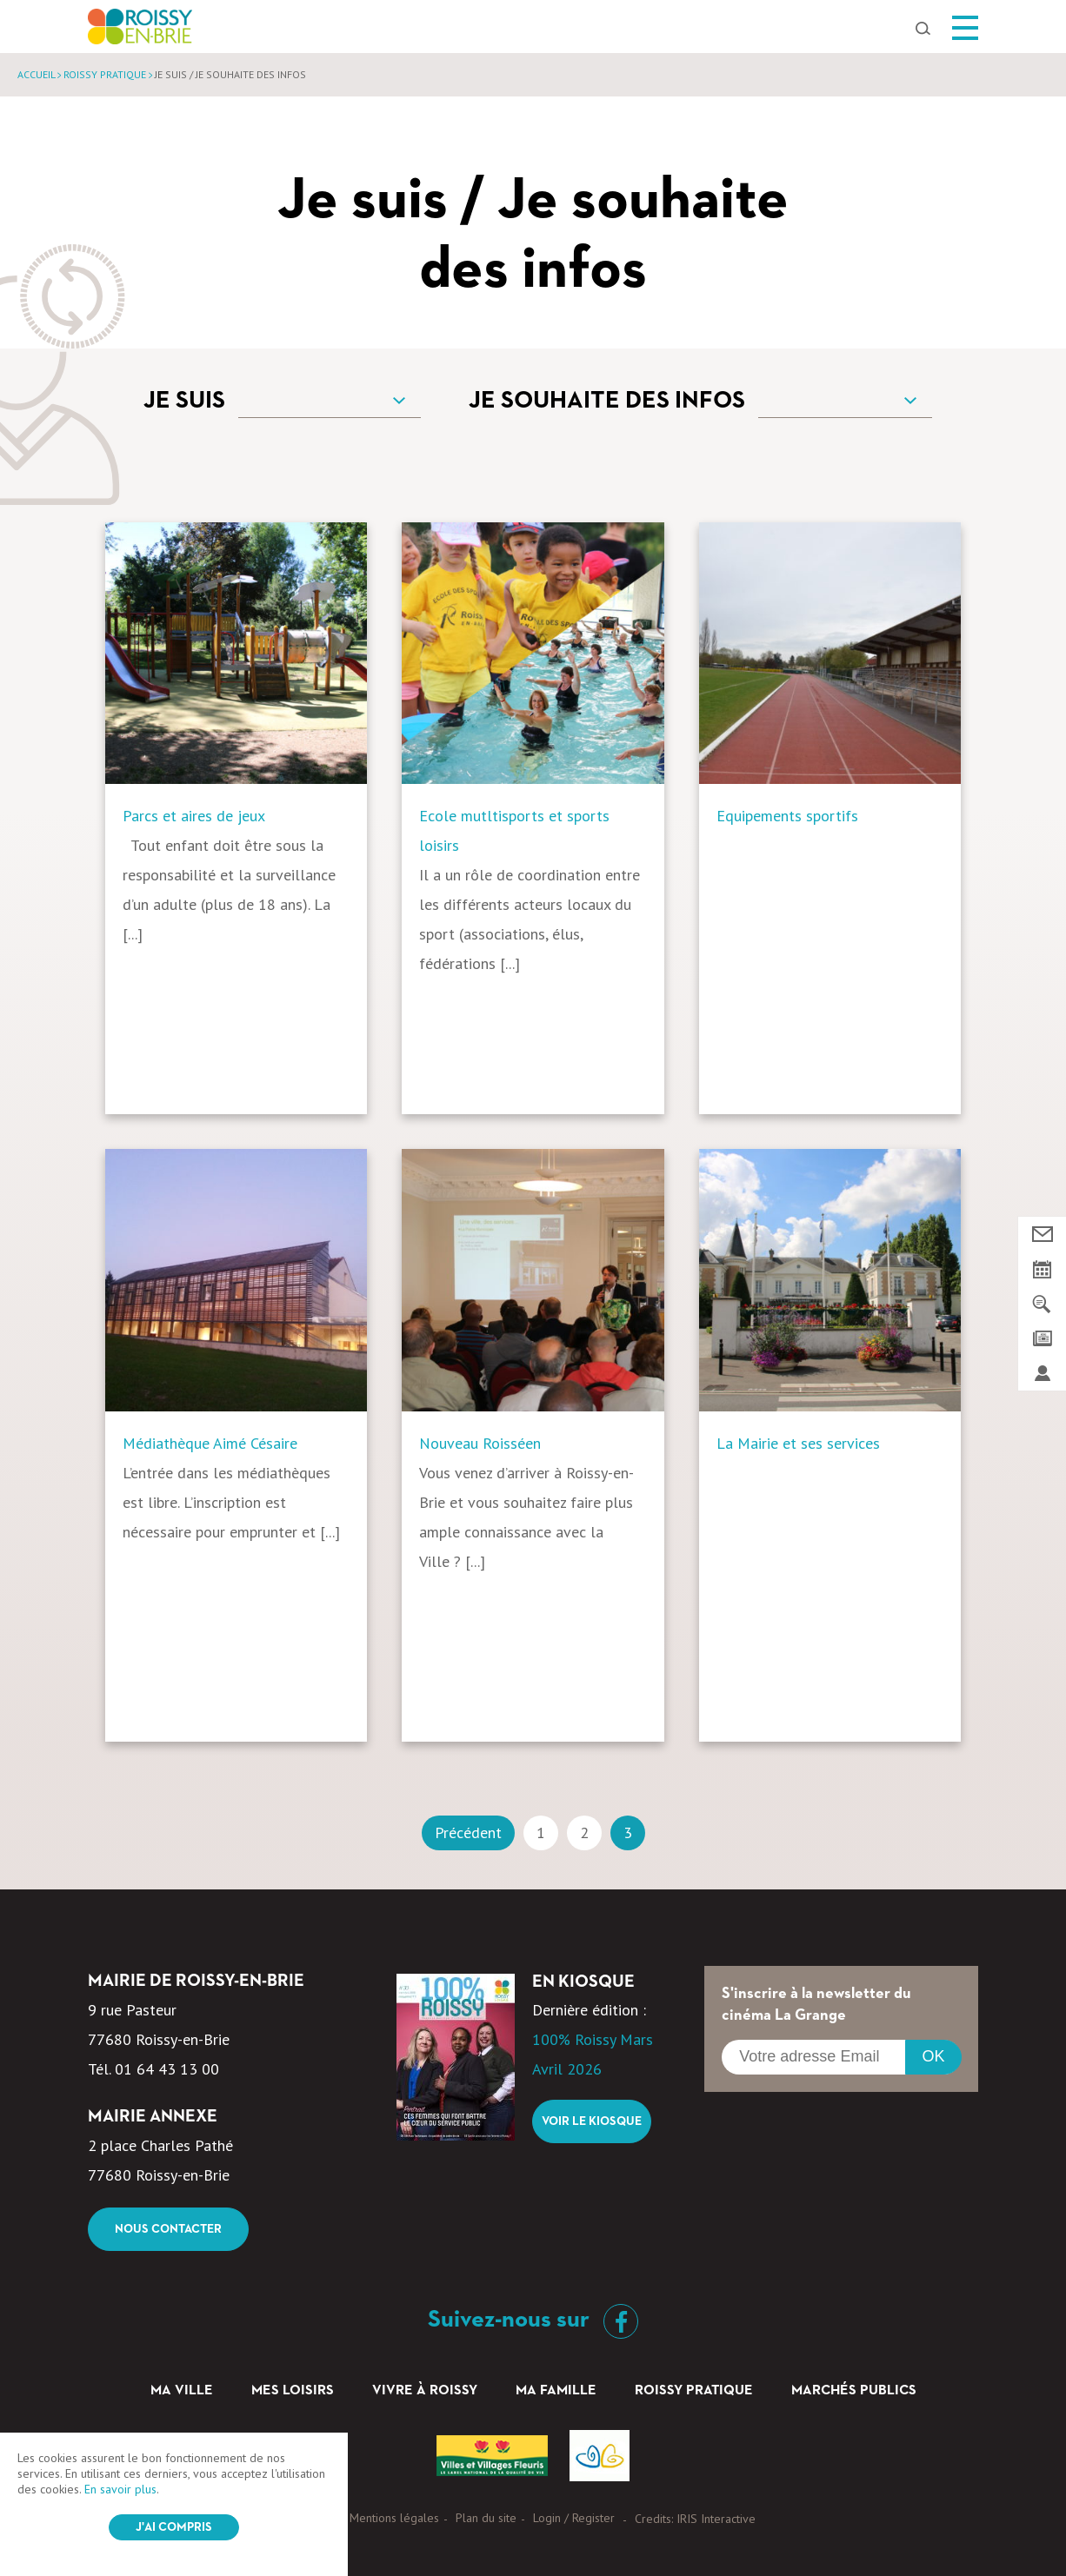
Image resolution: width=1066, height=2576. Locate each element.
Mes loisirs (292, 2391)
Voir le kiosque (592, 2121)
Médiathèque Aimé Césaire (210, 1443)
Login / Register (574, 2518)
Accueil (36, 74)
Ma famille (556, 2391)
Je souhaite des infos (607, 400)
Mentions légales (394, 2518)
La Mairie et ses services (798, 1443)
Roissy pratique (104, 74)
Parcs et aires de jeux (194, 816)
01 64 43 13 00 (167, 2069)
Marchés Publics (853, 2391)
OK (933, 2056)
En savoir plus (120, 2489)
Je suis (184, 400)
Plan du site (486, 2518)
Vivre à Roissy (424, 2391)
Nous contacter (168, 2229)
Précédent (468, 1832)
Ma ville (181, 2391)
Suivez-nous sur (533, 2319)
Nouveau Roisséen (480, 1443)
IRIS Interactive (716, 2518)
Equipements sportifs (787, 816)
